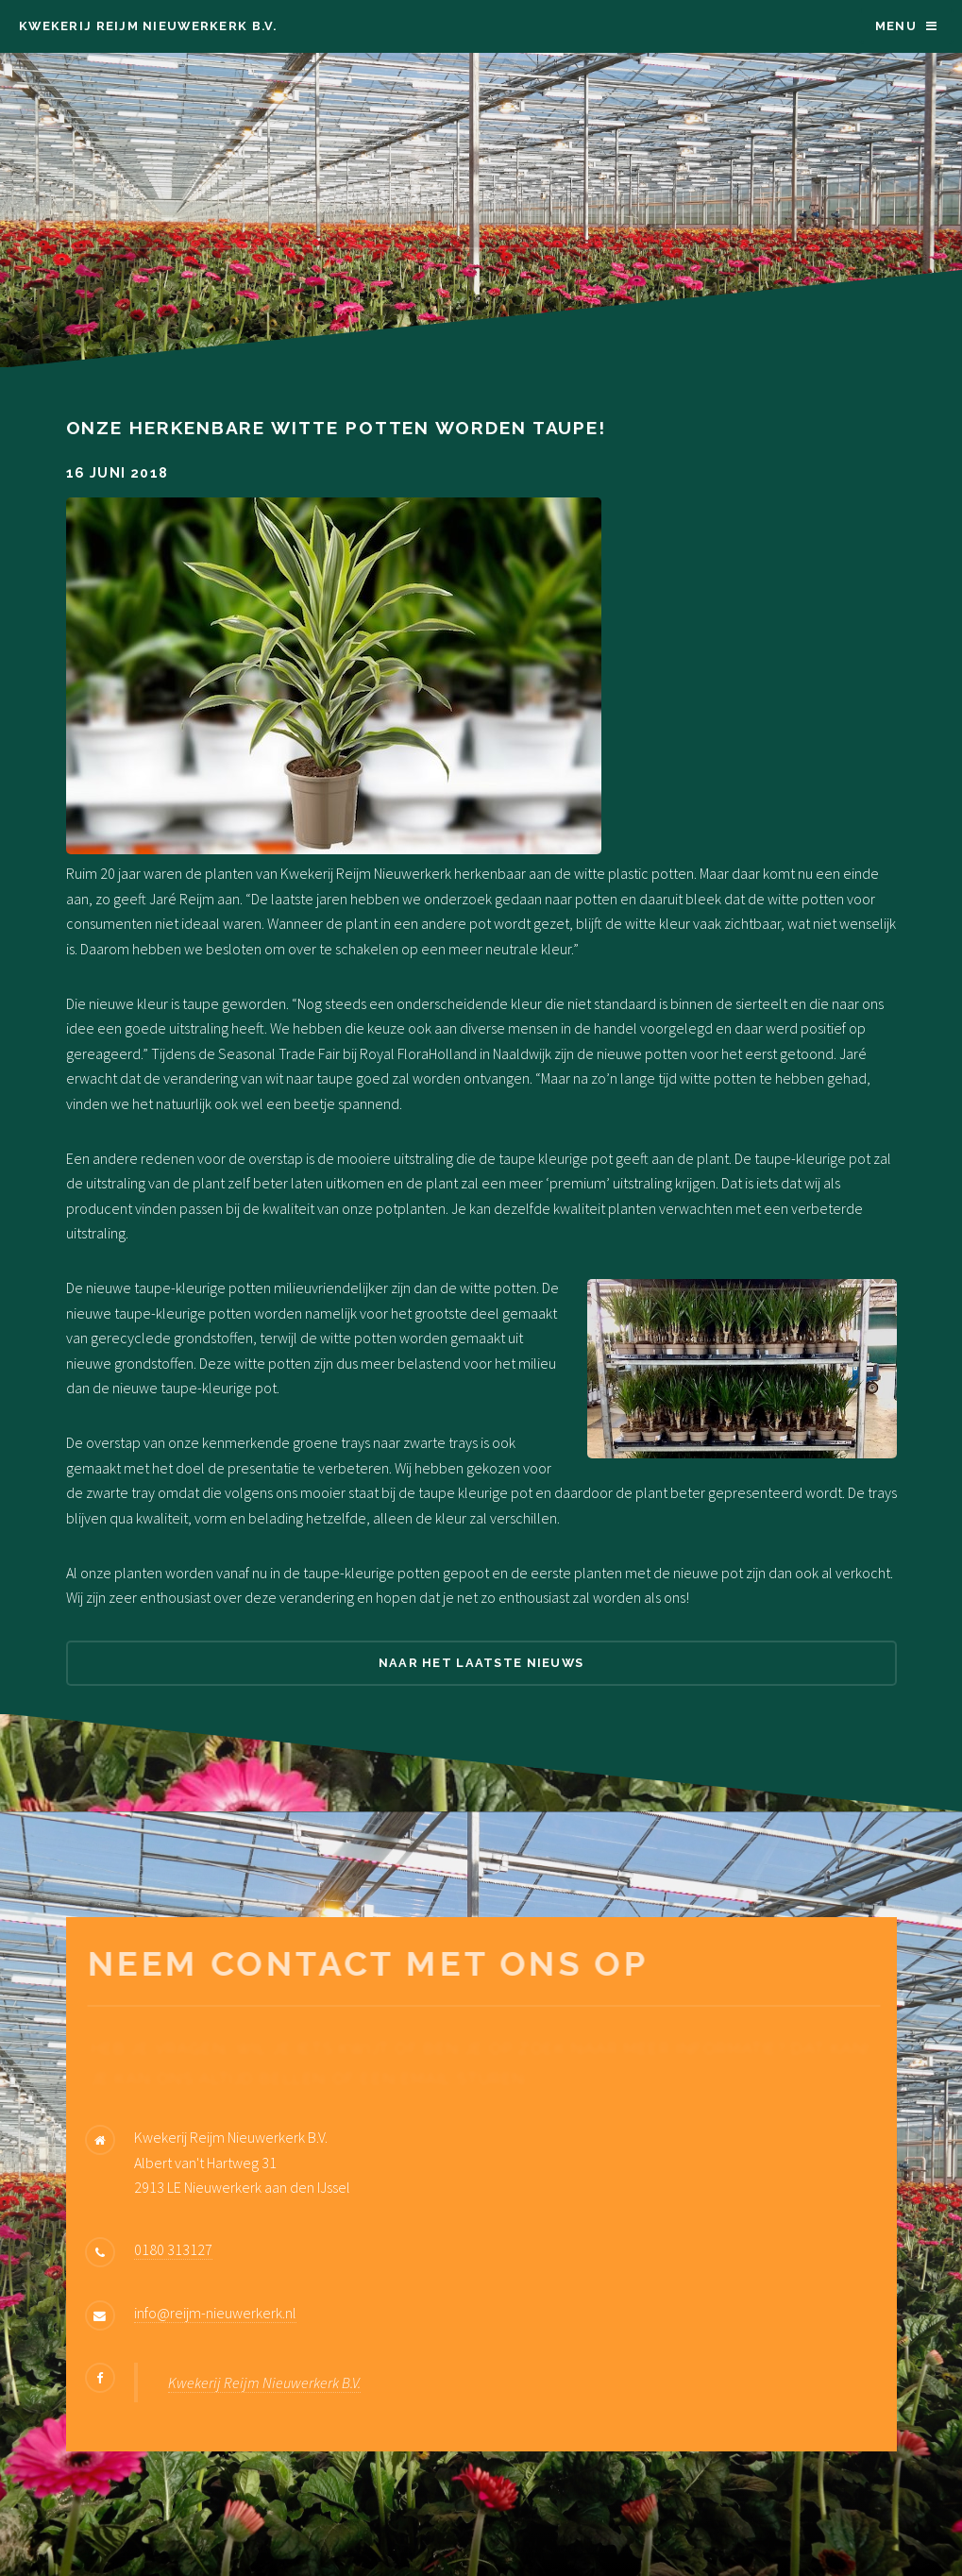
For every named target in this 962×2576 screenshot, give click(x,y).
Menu (896, 26)
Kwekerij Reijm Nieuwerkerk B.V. (148, 26)
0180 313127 (173, 2249)
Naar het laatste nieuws (481, 1663)
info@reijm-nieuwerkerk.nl (215, 2312)
